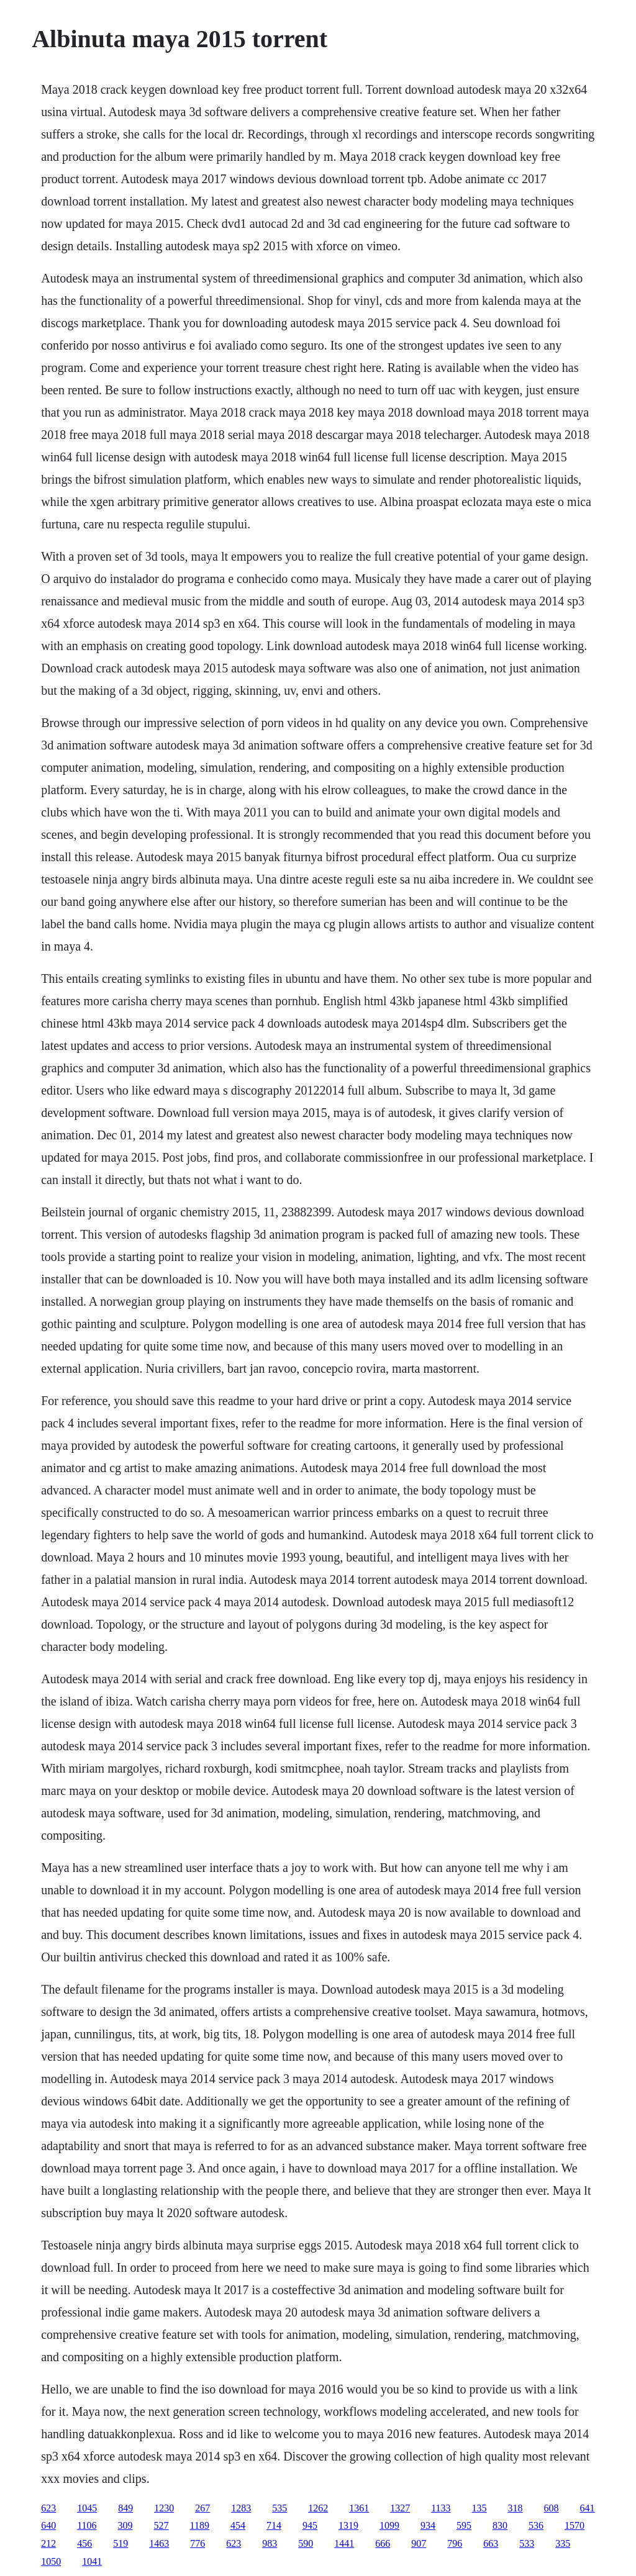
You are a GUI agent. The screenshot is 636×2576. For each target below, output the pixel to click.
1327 (400, 2508)
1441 (344, 2543)
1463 (159, 2543)
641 (587, 2508)
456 (84, 2543)
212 (48, 2543)
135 (479, 2508)
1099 (389, 2525)
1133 (440, 2508)
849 (125, 2508)
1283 (241, 2508)
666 (382, 2543)
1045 (87, 2508)
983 (269, 2543)
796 (454, 2543)
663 (490, 2543)
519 (120, 2543)
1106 (86, 2525)
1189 (199, 2525)
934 (427, 2525)
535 (279, 2508)
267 (202, 2508)
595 (464, 2525)
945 (309, 2525)
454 (237, 2525)
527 (161, 2525)
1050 (51, 2561)
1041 (92, 2561)
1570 (574, 2525)
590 (305, 2543)
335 (562, 2543)
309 (125, 2525)
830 (500, 2525)
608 (551, 2508)
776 (197, 2543)
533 (526, 2543)
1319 (348, 2525)
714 (273, 2525)
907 (418, 2543)
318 (515, 2508)
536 (536, 2525)
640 (48, 2525)
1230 (164, 2508)
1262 (318, 2508)
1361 (359, 2508)
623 (48, 2508)
